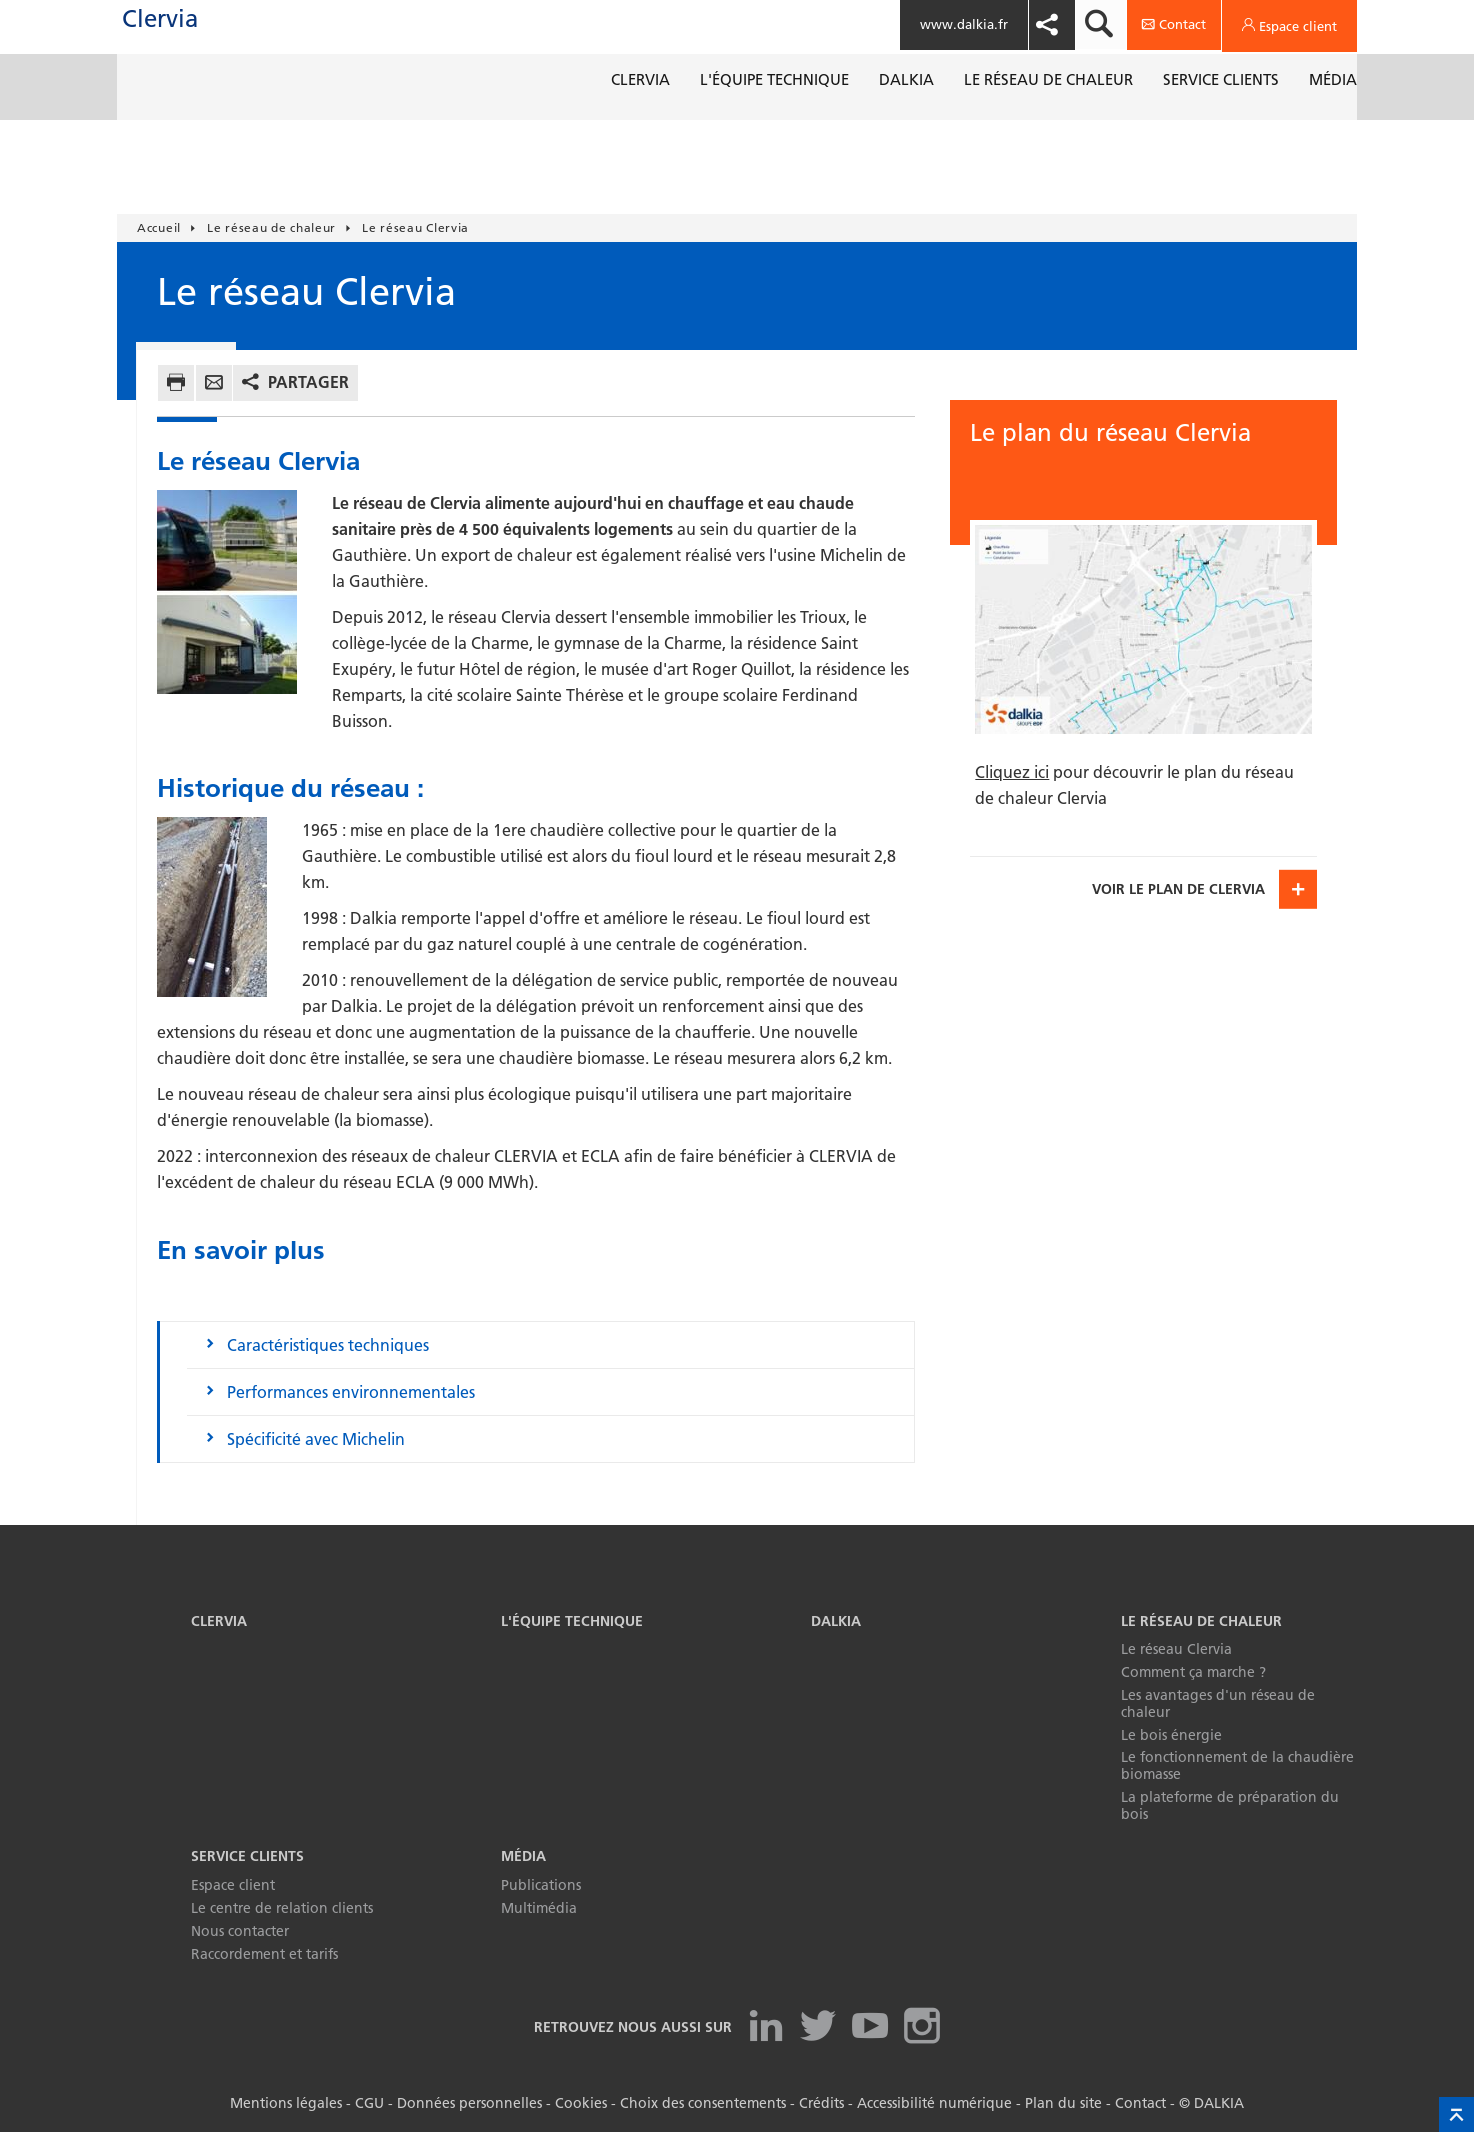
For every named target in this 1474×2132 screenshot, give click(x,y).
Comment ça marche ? (1193, 1672)
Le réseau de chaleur (1201, 1621)
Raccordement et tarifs (264, 1954)
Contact (1140, 2103)
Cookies (581, 2103)
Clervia (200, 39)
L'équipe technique (572, 1621)
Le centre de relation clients (282, 1908)
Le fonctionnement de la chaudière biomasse (1237, 1765)
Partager (308, 382)
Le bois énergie (1171, 1735)
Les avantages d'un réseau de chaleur (1218, 1703)
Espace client (233, 1885)
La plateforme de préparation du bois (1230, 1805)
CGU (369, 2103)
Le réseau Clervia (1176, 1649)
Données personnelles (469, 2103)
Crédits (821, 2103)
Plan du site (1063, 2103)
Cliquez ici (1012, 772)
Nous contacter (240, 1931)
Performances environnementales (351, 1392)
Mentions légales (286, 2103)
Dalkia (836, 1621)
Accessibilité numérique (934, 2103)
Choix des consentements (703, 2103)
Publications (541, 1885)
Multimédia (539, 1908)
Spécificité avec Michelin (316, 1439)
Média (523, 1856)
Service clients (247, 1856)
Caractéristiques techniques (328, 1345)
